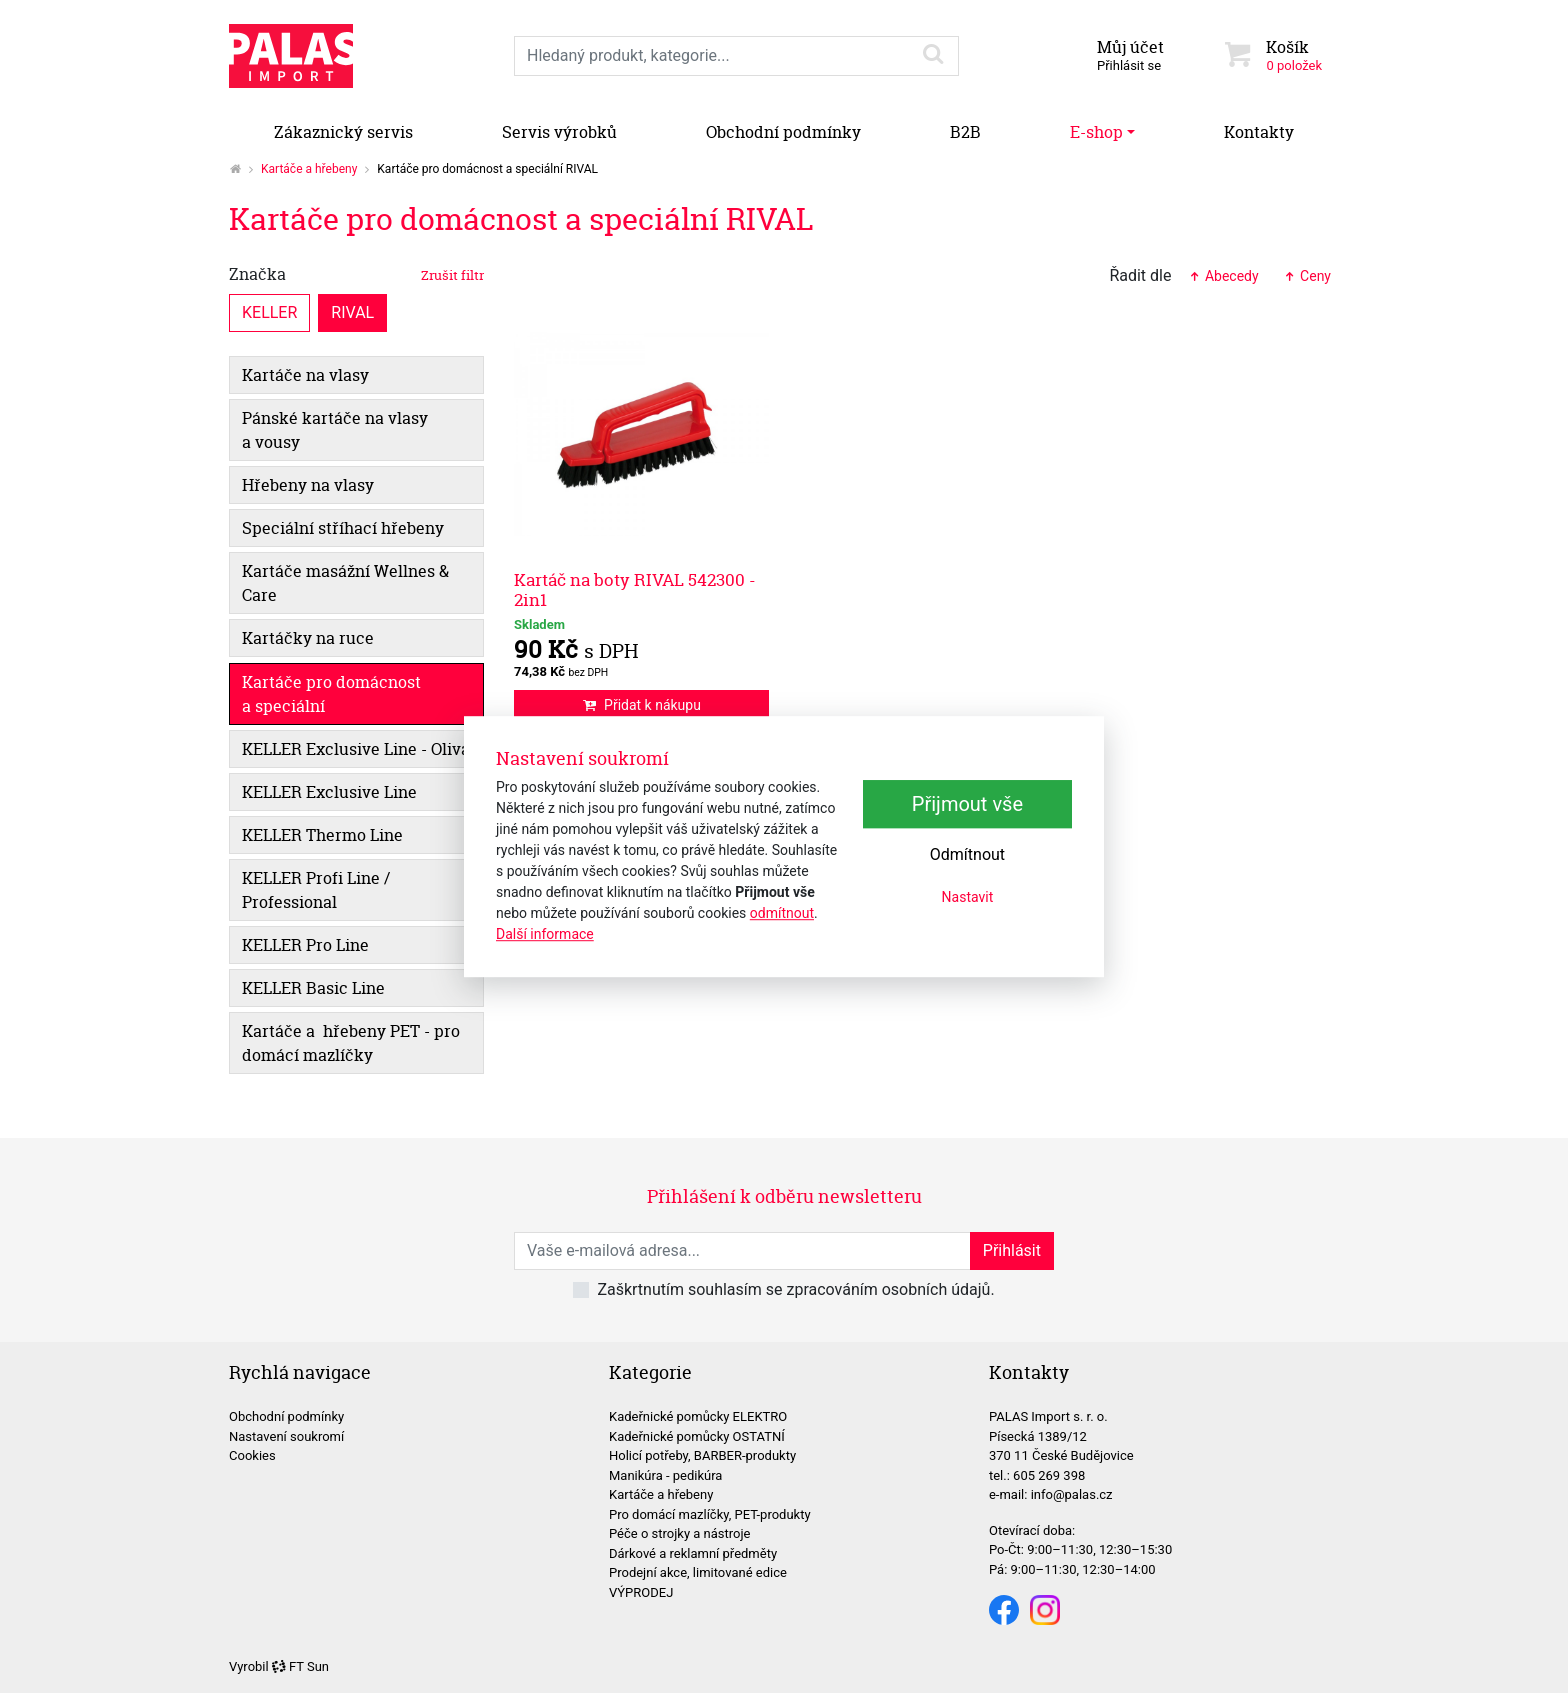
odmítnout (782, 913)
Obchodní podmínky (783, 132)
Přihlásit (1012, 1250)
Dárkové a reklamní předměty (693, 1553)
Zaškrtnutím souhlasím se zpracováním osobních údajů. (795, 1289)
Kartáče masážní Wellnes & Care (345, 583)
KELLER (269, 311)
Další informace (545, 934)
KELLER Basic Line (313, 988)
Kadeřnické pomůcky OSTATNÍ (697, 1436)
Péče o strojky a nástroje (680, 1533)
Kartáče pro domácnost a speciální (331, 694)
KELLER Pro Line (305, 945)
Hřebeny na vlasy (308, 485)
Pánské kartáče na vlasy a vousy (335, 430)
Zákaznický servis (343, 132)
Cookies (252, 1455)
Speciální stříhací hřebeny (343, 528)
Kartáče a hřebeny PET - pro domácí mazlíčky (351, 1043)
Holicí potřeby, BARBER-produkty (702, 1455)
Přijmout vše (967, 804)
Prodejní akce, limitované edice (698, 1572)
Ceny (1307, 276)
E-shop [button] (1096, 132)
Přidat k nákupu (641, 705)
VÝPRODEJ (641, 1592)
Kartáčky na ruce (308, 638)
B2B (965, 132)
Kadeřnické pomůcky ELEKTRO (698, 1416)
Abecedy (1222, 276)
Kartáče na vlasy (305, 375)
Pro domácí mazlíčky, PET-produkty (710, 1514)
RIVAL (352, 311)
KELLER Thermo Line (322, 835)
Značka (356, 274)
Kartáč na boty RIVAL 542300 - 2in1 (635, 589)
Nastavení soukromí (286, 1436)
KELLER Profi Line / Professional (316, 890)
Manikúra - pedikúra (665, 1475)
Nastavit (968, 897)
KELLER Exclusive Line (329, 792)
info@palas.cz (1072, 1494)
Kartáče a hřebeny (309, 169)
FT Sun (300, 1666)
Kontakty (1259, 132)
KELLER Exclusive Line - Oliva (356, 749)
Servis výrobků (559, 132)
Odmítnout (967, 854)
